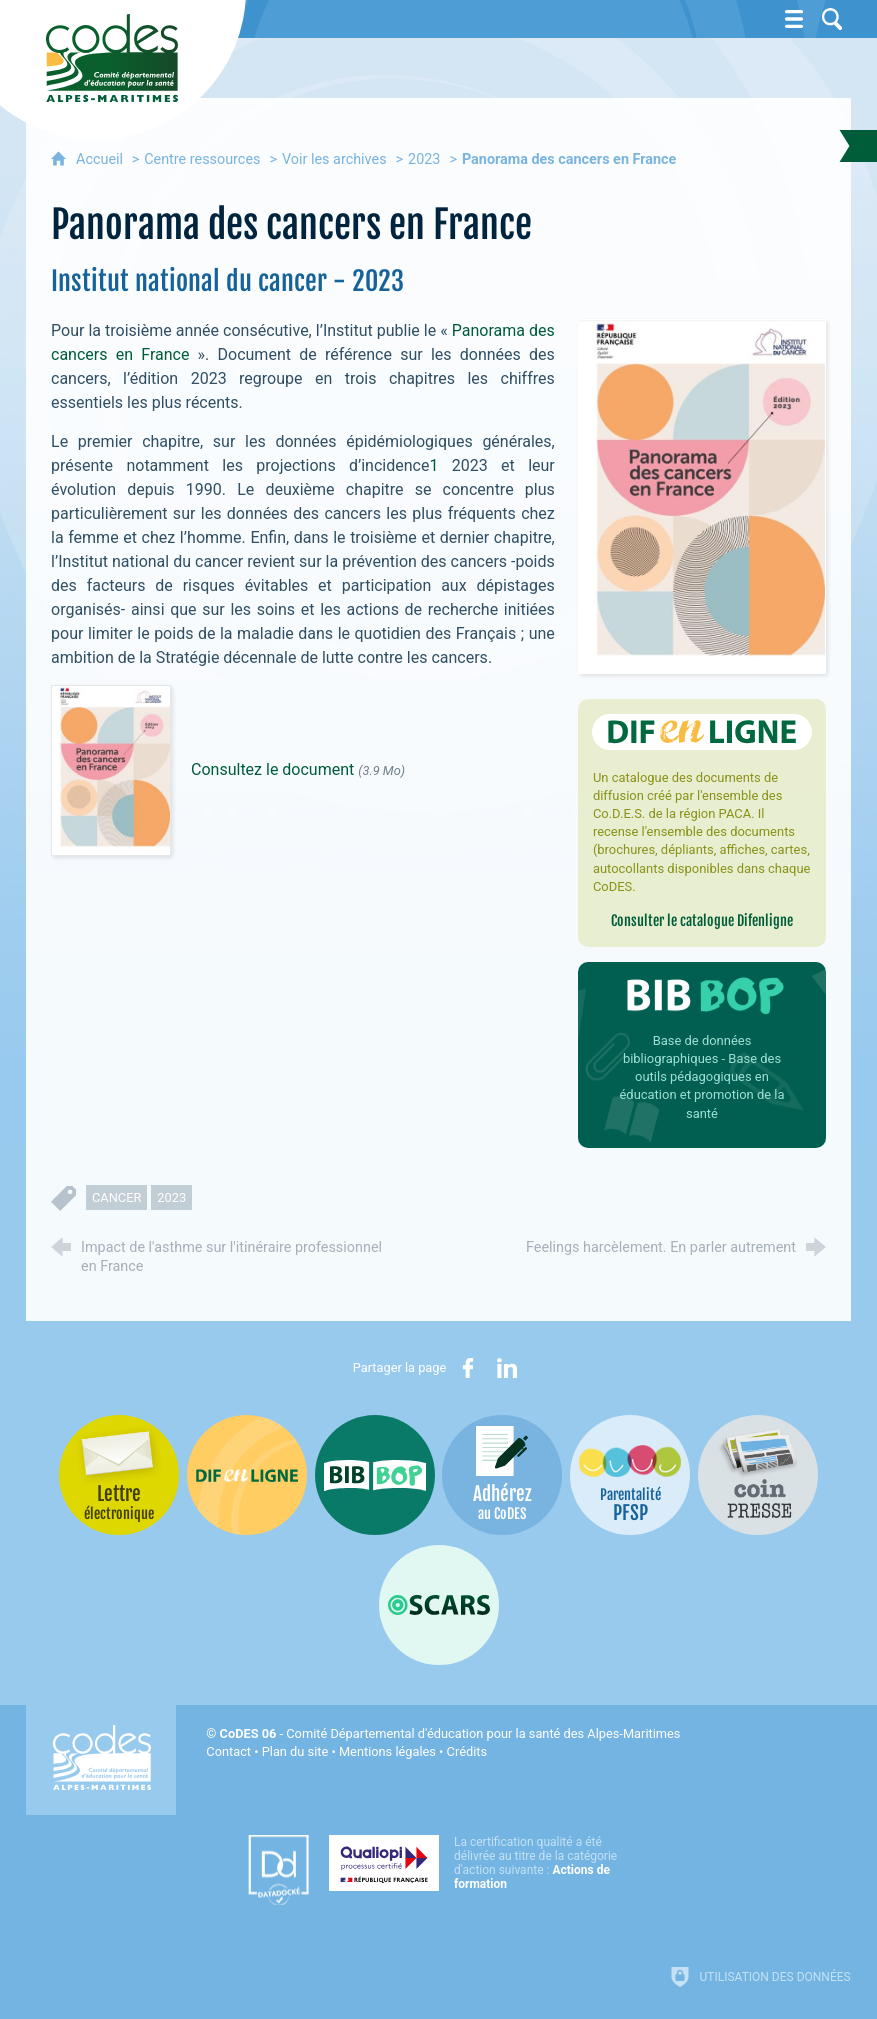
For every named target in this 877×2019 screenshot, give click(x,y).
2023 (424, 159)
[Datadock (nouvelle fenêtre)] (278, 1870)
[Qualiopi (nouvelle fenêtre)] (479, 1863)
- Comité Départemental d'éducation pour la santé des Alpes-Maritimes (450, 1733)
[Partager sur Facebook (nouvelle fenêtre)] (468, 1368)
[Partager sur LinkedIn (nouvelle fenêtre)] (507, 1368)
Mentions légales (387, 1751)
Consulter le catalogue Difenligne (702, 920)
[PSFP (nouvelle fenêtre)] (630, 1475)
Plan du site (295, 1751)
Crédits (467, 1751)
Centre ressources (202, 159)
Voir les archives (334, 159)
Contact (228, 1751)
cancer (116, 1197)
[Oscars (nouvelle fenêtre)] (439, 1605)
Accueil (101, 159)
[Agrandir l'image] (702, 495)
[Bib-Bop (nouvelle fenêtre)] (375, 1475)
